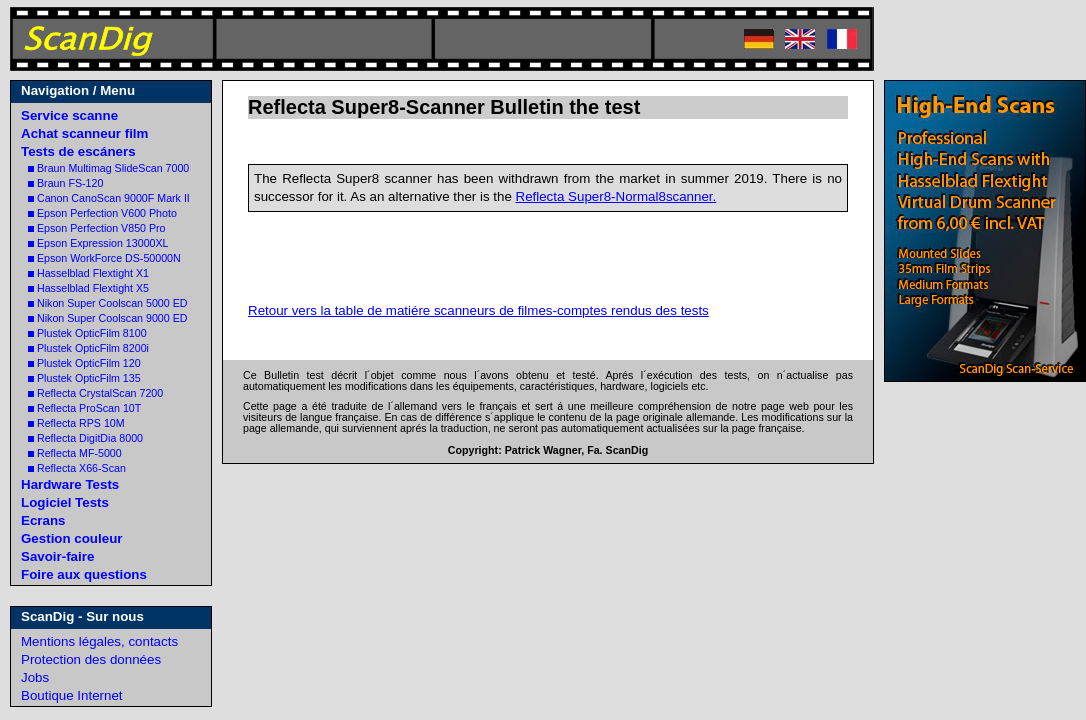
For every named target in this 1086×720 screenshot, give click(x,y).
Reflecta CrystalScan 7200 (95, 393)
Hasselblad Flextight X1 (88, 273)
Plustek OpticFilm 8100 (87, 333)
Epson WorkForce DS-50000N (104, 258)
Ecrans (43, 520)
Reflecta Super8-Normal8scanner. (616, 196)
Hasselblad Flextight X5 (88, 288)
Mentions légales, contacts (99, 641)
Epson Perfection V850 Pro (97, 228)
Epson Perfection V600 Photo (102, 213)
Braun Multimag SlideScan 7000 (108, 168)
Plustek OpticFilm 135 (84, 378)
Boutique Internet (72, 695)
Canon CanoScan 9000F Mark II (109, 198)
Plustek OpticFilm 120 (84, 363)
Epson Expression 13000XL (98, 243)
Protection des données (91, 659)
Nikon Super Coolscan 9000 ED (107, 318)
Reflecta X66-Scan (77, 468)
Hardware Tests (70, 484)
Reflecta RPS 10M (76, 423)
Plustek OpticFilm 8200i (88, 348)
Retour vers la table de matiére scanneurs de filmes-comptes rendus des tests (478, 310)
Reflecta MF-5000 (75, 453)
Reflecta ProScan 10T (84, 408)
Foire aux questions (84, 574)
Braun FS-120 (65, 183)
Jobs (35, 677)
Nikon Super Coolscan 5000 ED (107, 303)
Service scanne (69, 115)
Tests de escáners (78, 151)
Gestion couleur (71, 538)
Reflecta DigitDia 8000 (85, 438)
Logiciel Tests (65, 502)
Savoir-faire (57, 556)
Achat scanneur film (84, 133)
